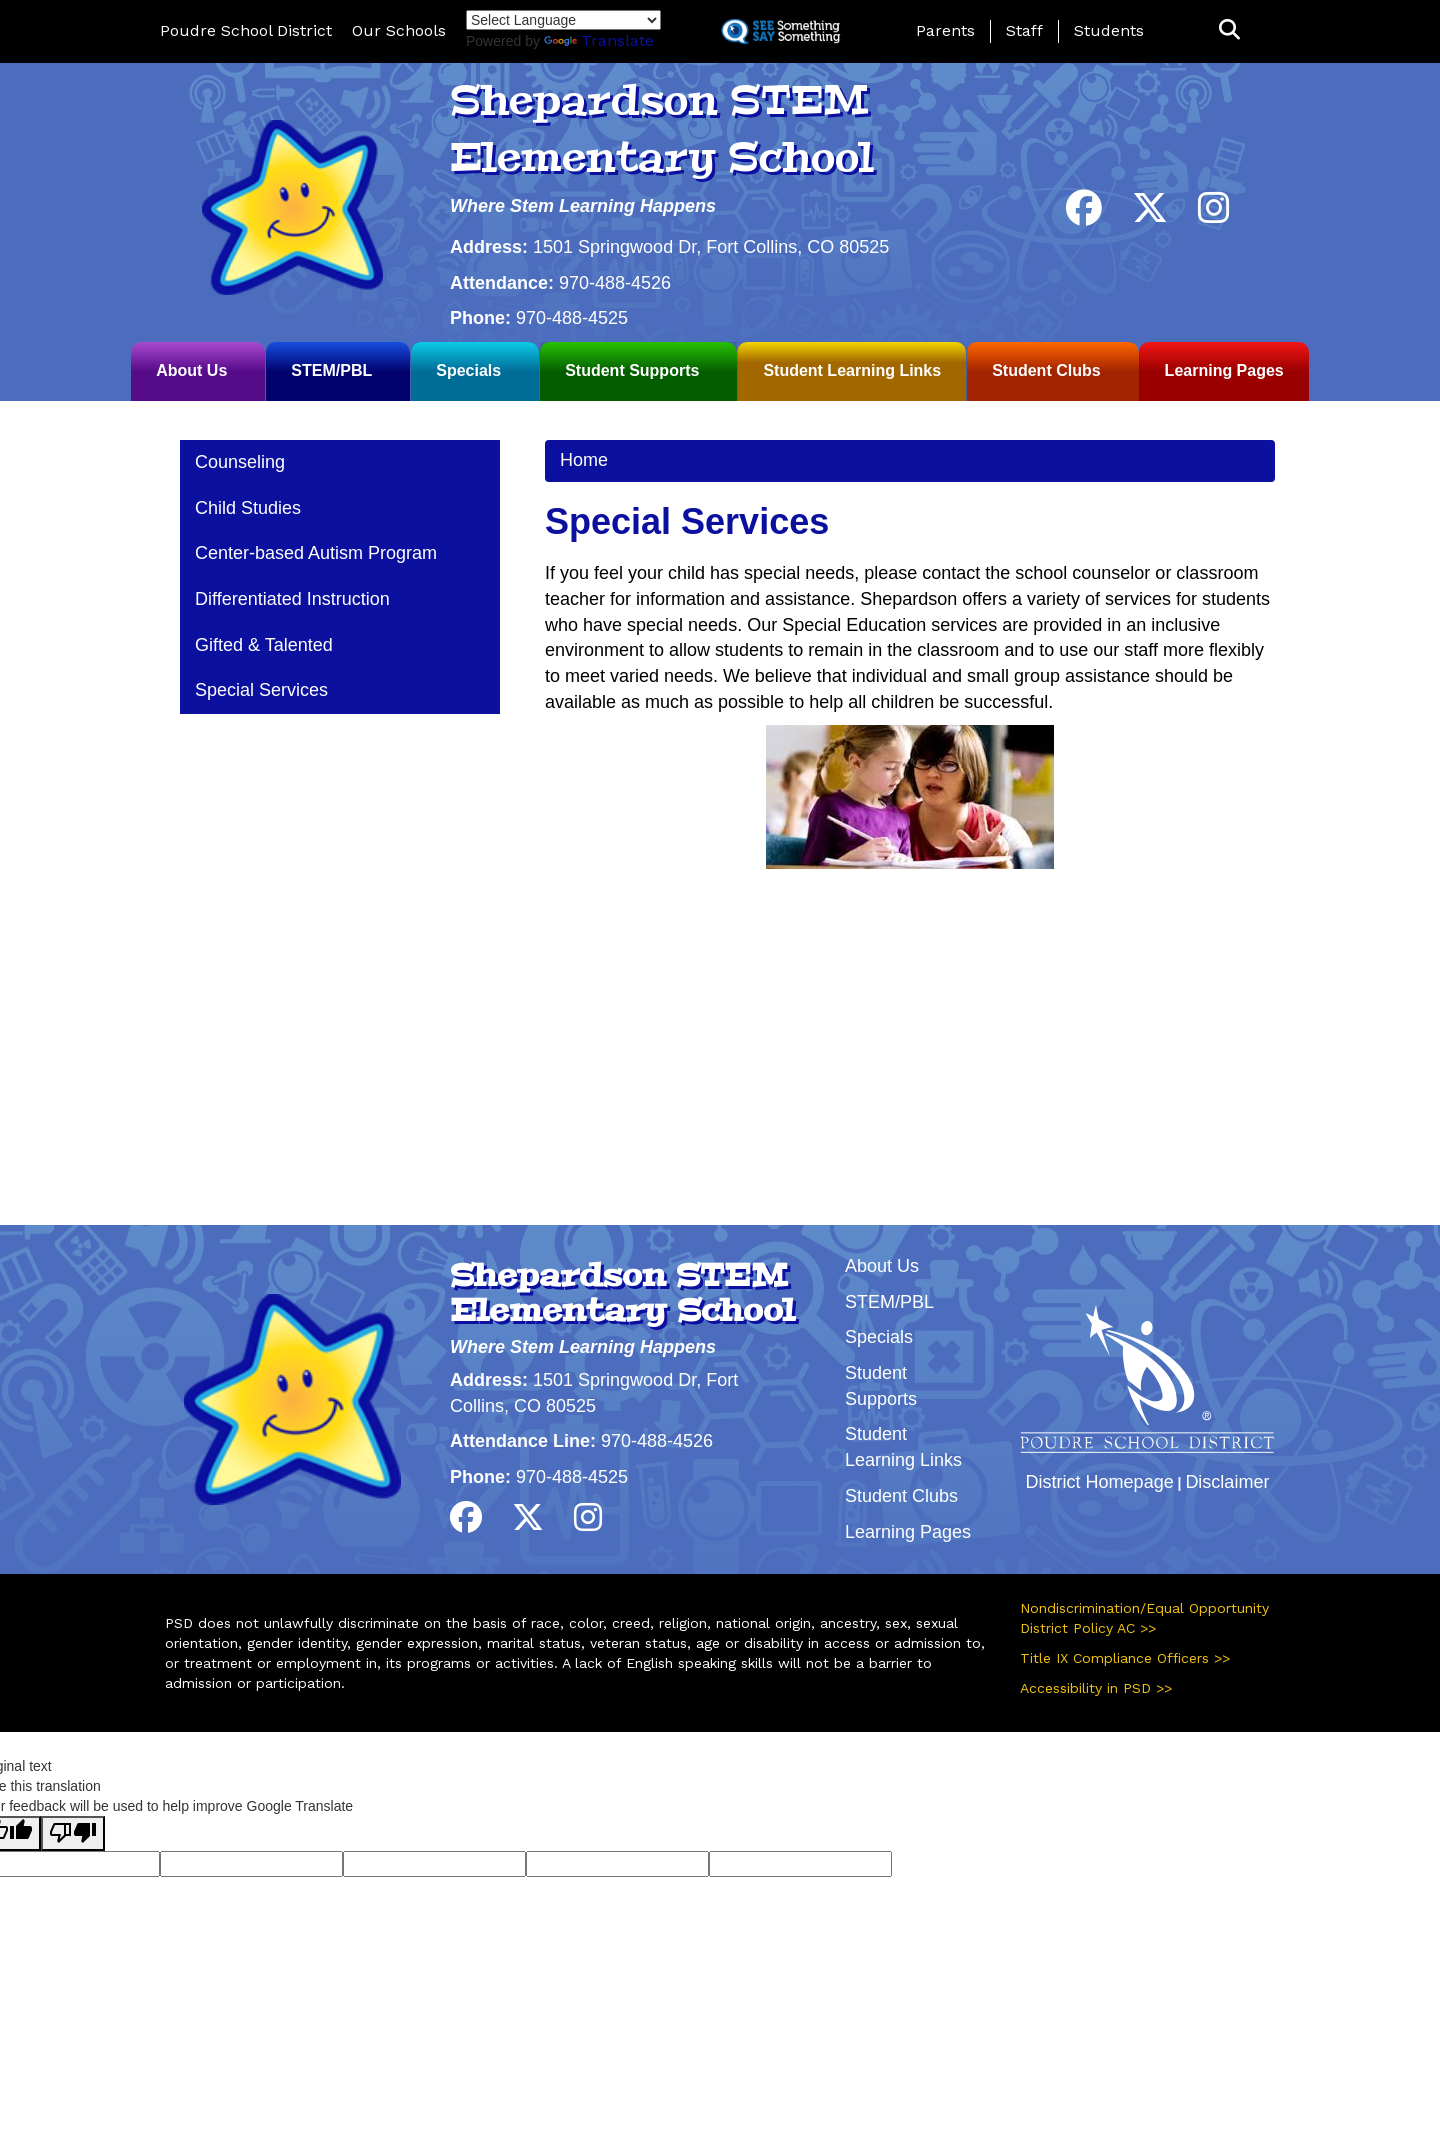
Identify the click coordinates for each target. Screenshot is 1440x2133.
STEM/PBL (331, 370)
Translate (599, 40)
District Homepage (1100, 1482)
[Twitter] (1150, 215)
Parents (945, 30)
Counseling (240, 462)
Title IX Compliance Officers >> (1125, 1658)
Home (584, 460)
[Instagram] (1214, 215)
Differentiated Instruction (292, 599)
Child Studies (248, 508)
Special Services (261, 690)
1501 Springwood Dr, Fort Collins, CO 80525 (711, 247)
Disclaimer (1227, 1482)
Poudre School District (246, 30)
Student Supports (632, 370)
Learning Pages (1224, 370)
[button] (1229, 30)
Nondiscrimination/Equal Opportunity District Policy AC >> (1144, 1618)
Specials (468, 370)
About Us (191, 370)
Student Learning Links (852, 370)
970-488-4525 (572, 318)
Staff (1024, 30)
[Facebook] (1084, 215)
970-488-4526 (615, 283)
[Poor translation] (73, 1833)
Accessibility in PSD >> (1096, 1688)
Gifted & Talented (264, 645)
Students (1109, 30)
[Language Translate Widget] (563, 20)
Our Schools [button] (399, 30)
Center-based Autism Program (316, 553)
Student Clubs (1046, 370)
